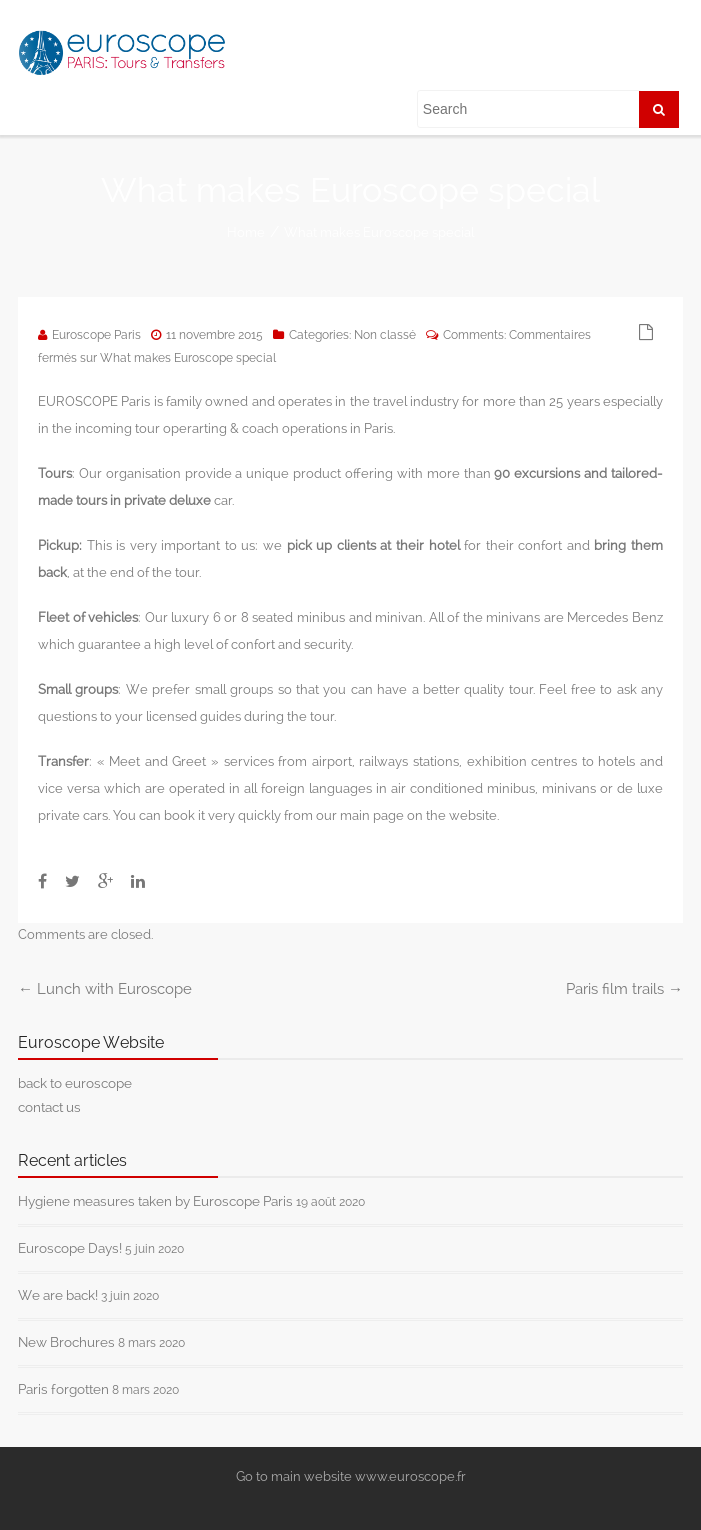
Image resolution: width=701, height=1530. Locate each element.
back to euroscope (75, 1083)
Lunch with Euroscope (105, 989)
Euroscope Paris (96, 335)
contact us (49, 1107)
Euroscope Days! (70, 1248)
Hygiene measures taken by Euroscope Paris (155, 1201)
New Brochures (66, 1342)
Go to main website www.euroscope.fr (351, 1476)
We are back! (58, 1295)
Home (246, 232)
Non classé (385, 335)
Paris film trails (624, 989)
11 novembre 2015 (214, 335)
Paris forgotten (63, 1389)
